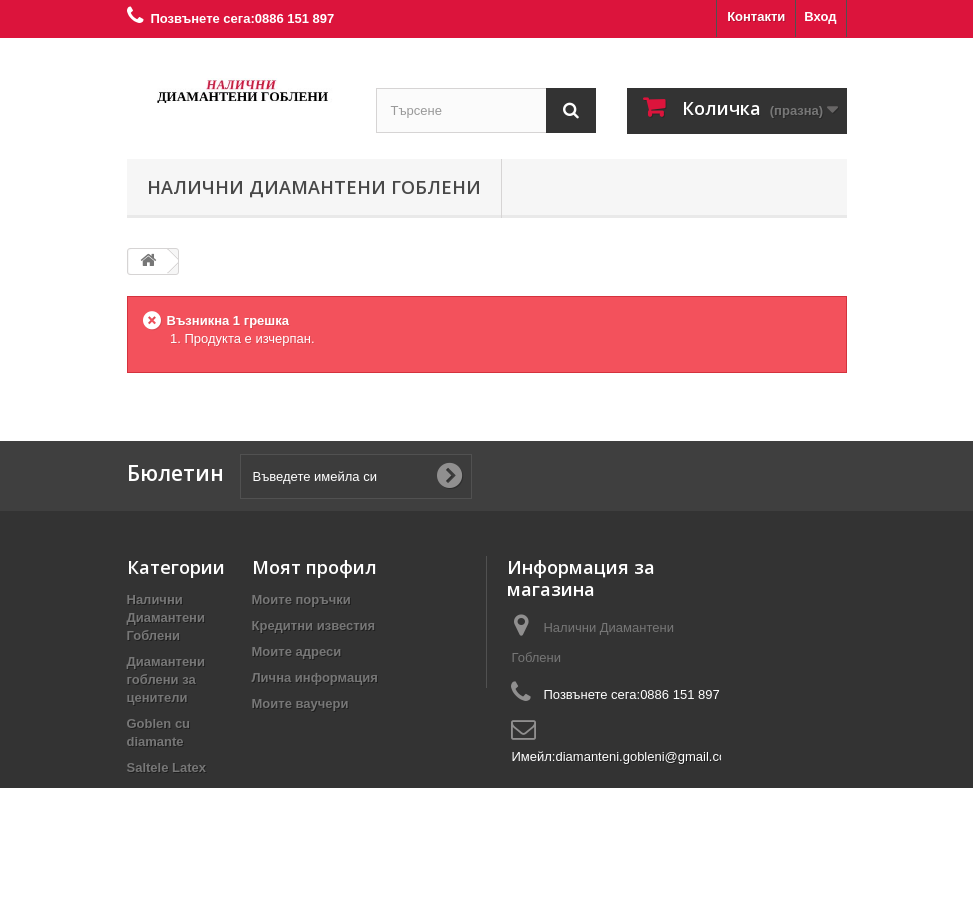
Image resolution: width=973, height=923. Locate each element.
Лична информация (315, 677)
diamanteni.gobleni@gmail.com (646, 756)
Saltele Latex (167, 767)
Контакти (756, 16)
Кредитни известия (314, 625)
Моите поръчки (301, 599)
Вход (820, 16)
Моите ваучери (300, 703)
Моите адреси (297, 651)
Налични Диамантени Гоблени (314, 187)
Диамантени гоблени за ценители (166, 679)
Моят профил (314, 567)
